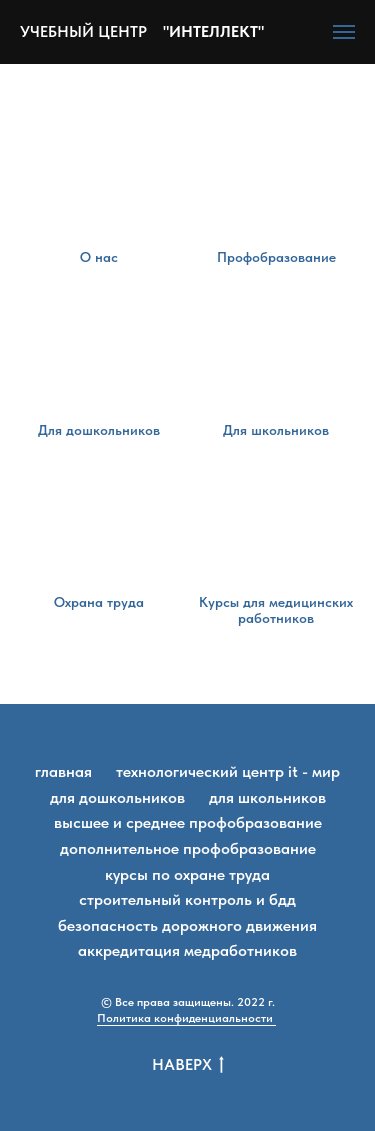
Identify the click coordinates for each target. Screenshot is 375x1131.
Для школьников (267, 797)
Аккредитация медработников (187, 950)
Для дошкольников (117, 797)
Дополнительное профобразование (188, 848)
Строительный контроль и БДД (187, 899)
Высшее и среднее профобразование (188, 822)
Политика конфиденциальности (186, 1018)
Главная (63, 771)
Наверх (188, 1065)
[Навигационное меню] (344, 32)
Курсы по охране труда (187, 874)
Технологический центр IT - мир (228, 771)
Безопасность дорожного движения (187, 925)
